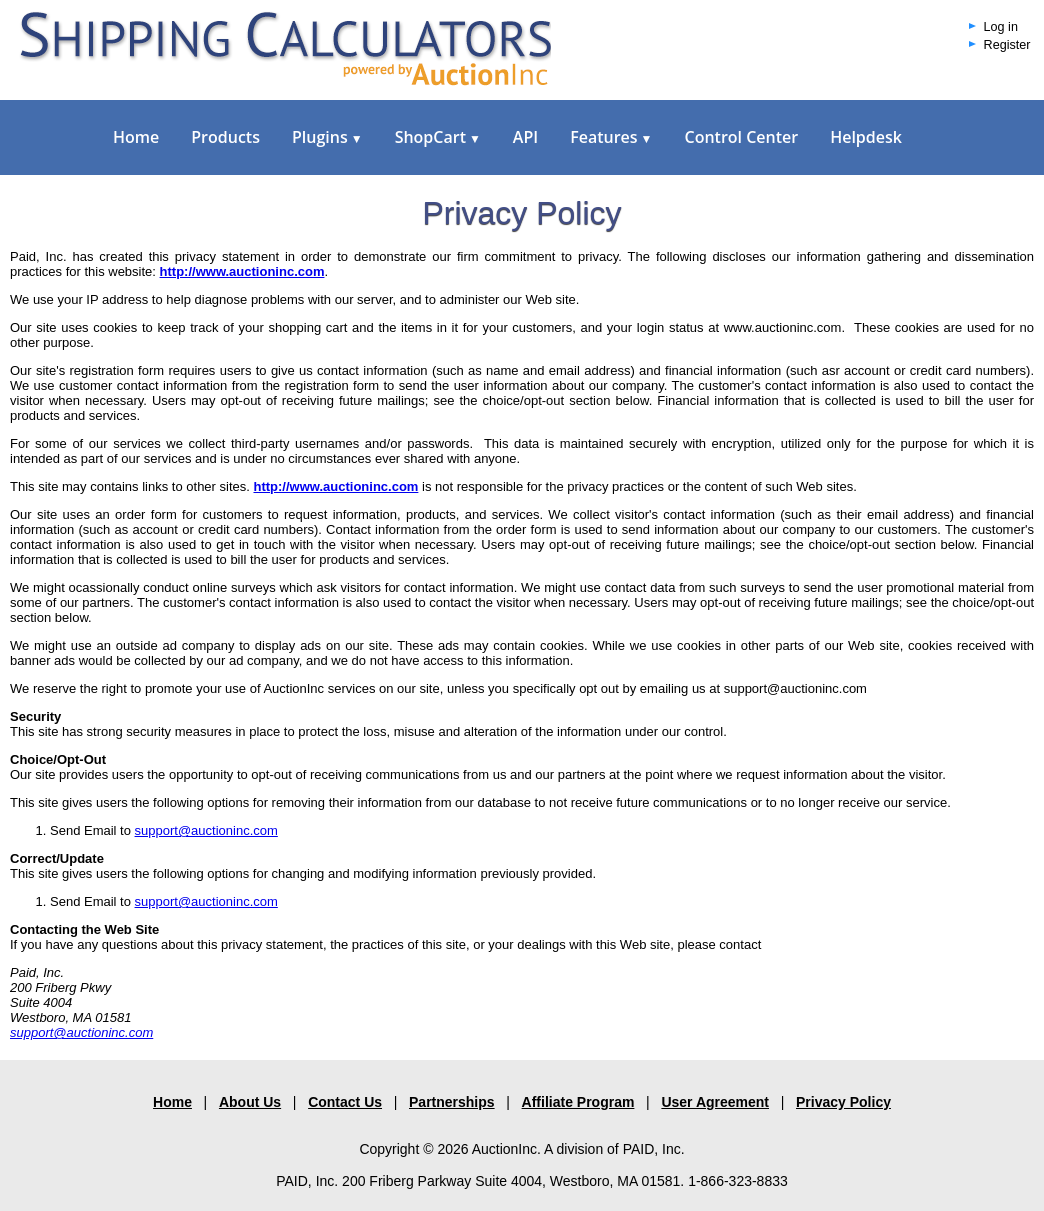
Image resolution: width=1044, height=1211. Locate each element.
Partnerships (452, 1102)
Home (136, 137)
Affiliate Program (578, 1102)
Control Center (741, 137)
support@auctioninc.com (206, 830)
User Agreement (715, 1102)
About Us (250, 1102)
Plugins (327, 137)
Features (611, 137)
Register (1007, 45)
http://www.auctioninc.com (335, 486)
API (525, 137)
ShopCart (438, 137)
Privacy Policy (843, 1102)
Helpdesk (866, 137)
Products (225, 137)
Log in (1001, 27)
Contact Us (345, 1102)
